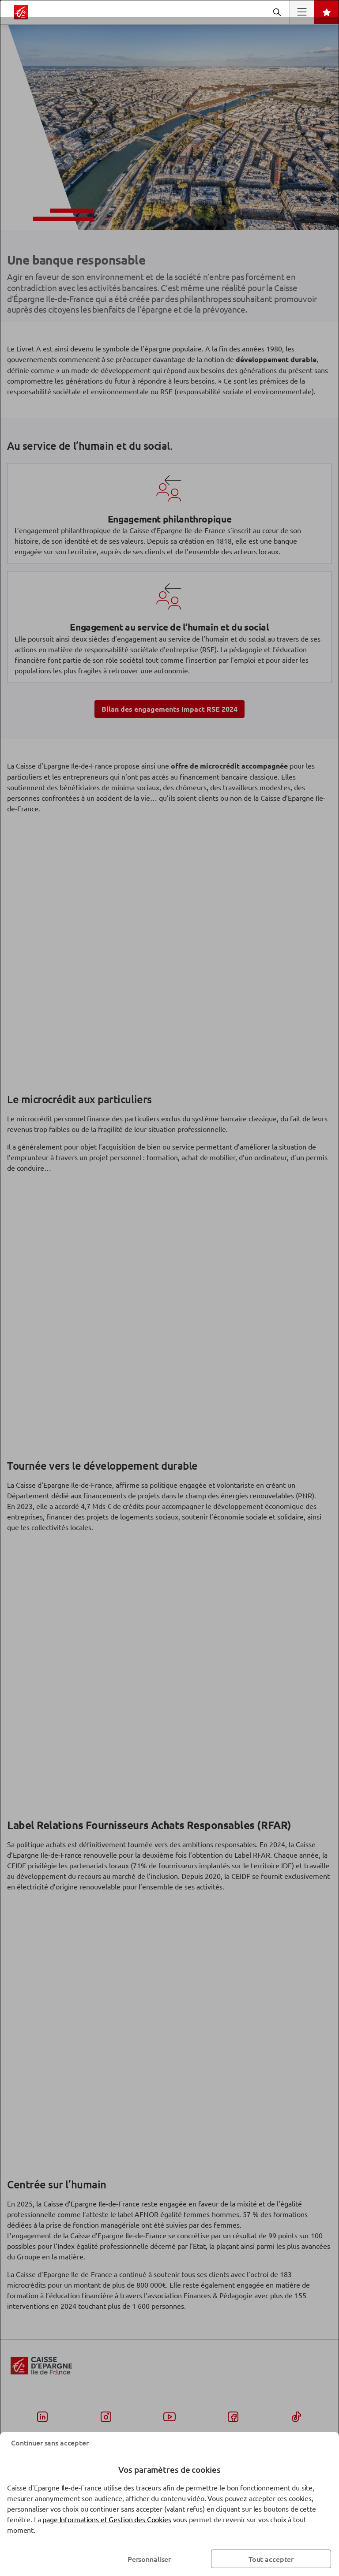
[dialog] (169, 1288)
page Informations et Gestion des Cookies (106, 2519)
